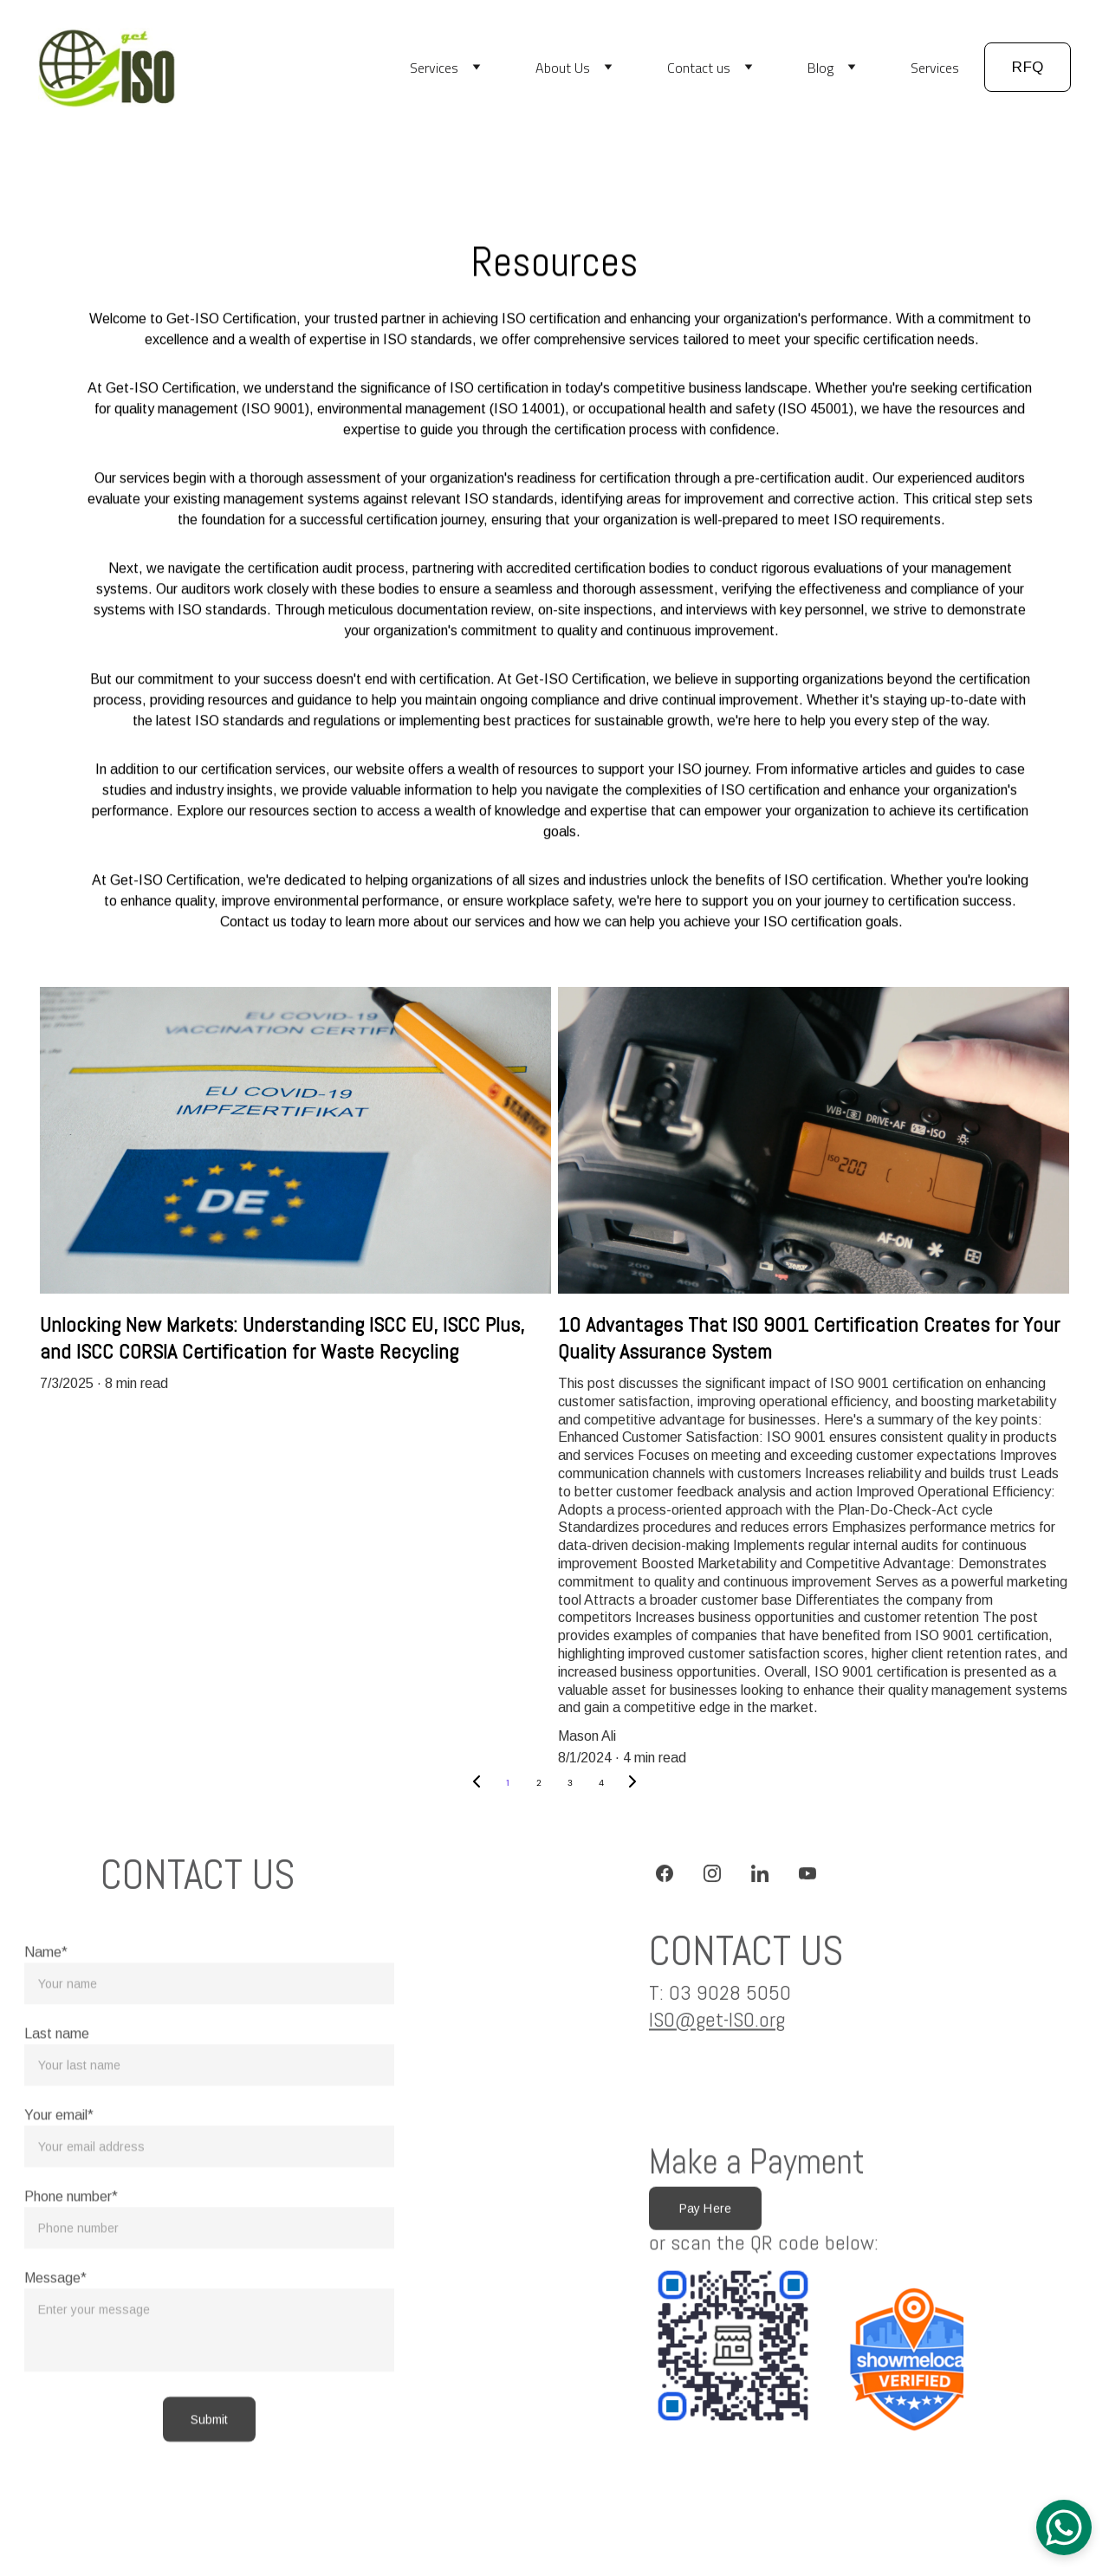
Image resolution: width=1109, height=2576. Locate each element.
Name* (46, 2007)
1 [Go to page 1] (507, 1782)
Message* (55, 2333)
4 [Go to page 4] (601, 1782)
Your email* (59, 2170)
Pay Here (705, 2213)
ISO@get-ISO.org (717, 2024)
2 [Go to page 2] (539, 1782)
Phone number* (71, 2251)
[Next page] (632, 1783)
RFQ (1027, 67)
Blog (820, 67)
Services (434, 67)
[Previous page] (476, 1783)
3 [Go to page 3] (570, 1782)
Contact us (698, 67)
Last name (56, 2088)
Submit (210, 2475)
